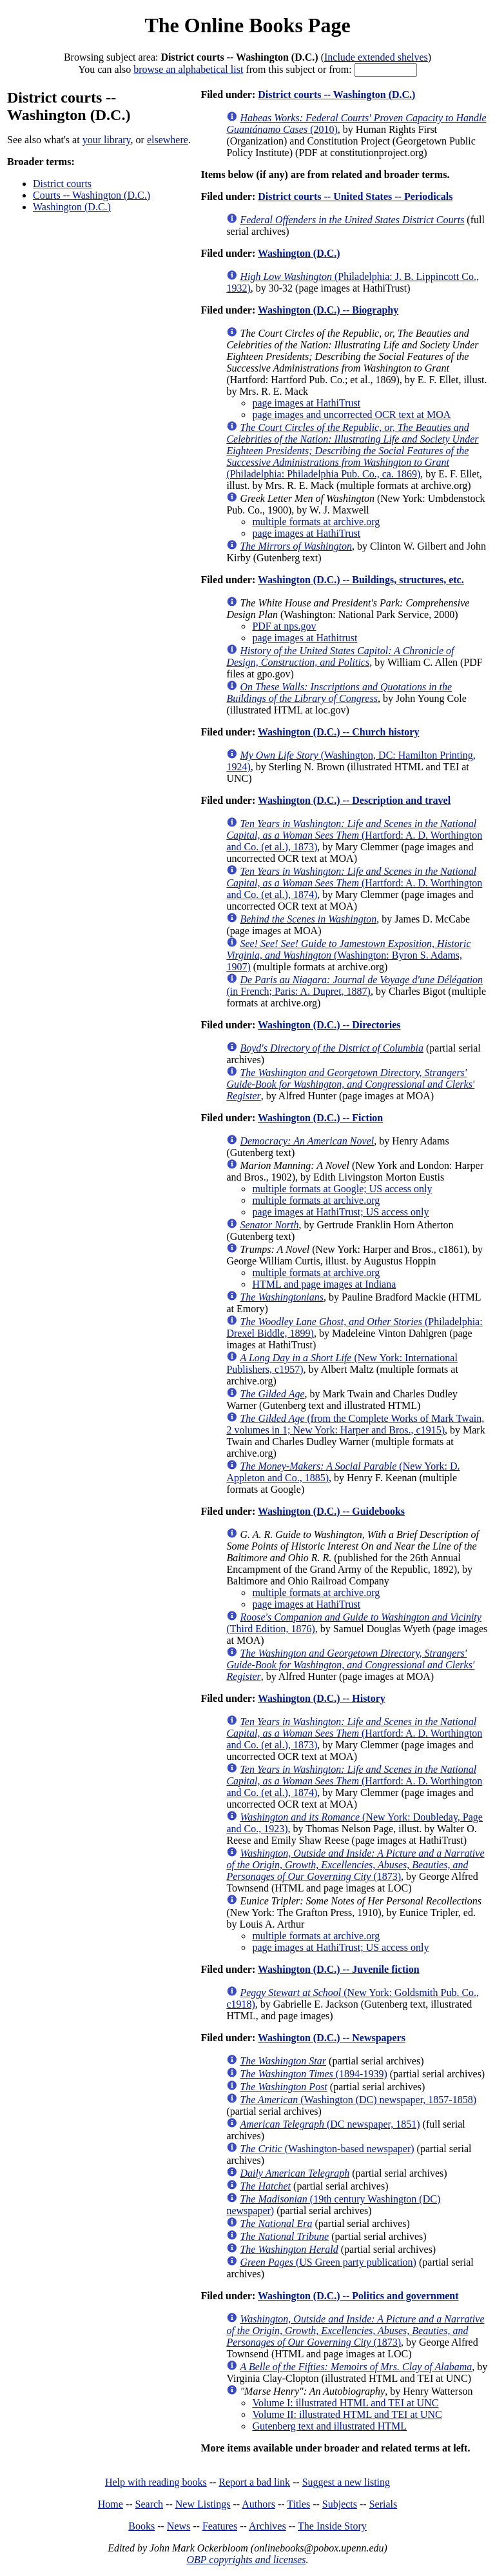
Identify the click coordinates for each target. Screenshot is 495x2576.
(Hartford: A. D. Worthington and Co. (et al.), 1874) (354, 883)
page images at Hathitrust (304, 637)
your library (106, 139)
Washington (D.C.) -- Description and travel (354, 800)
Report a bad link (254, 2482)
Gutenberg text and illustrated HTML (329, 2426)
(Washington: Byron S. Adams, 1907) (348, 955)
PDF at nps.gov (284, 626)
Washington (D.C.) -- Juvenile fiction (339, 1969)
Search (149, 2504)
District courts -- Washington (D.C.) (336, 94)
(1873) (355, 1865)
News (178, 2526)
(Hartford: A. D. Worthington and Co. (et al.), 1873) (354, 835)
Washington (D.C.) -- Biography (328, 310)
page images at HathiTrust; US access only (340, 1211)
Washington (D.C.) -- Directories (329, 1024)
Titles (298, 2504)
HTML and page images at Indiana (324, 1284)
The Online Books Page (247, 25)
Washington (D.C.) (72, 206)
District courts (62, 183)
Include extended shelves (376, 57)
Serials (383, 2504)
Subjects (339, 2504)
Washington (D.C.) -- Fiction (320, 1117)
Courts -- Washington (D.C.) (91, 195)
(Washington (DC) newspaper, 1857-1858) (358, 2099)
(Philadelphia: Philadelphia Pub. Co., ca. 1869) (352, 450)
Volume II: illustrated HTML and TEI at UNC (347, 2414)
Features (219, 2526)
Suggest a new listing (346, 2482)
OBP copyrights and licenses (246, 2559)
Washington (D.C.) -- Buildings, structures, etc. (361, 579)
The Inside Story (332, 2526)
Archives (267, 2526)
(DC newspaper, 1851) (330, 2124)
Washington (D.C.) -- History (321, 1698)
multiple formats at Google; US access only (342, 1188)
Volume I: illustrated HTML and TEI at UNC (345, 2402)
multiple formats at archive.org (316, 521)
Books (141, 2526)
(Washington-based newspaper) (327, 2148)
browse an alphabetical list (188, 69)
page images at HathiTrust (306, 402)
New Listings (203, 2504)
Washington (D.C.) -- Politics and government (358, 2295)
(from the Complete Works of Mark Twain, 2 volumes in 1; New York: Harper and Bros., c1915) (355, 1424)
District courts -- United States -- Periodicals (355, 196)
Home (110, 2504)
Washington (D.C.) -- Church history (338, 731)
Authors (258, 2504)
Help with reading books (156, 2482)
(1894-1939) (313, 2073)
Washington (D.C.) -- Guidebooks (331, 1511)
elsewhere (167, 139)
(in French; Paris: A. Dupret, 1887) (354, 985)
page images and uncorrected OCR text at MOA (351, 414)
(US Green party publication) (328, 2262)
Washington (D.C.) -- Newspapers (331, 2037)
